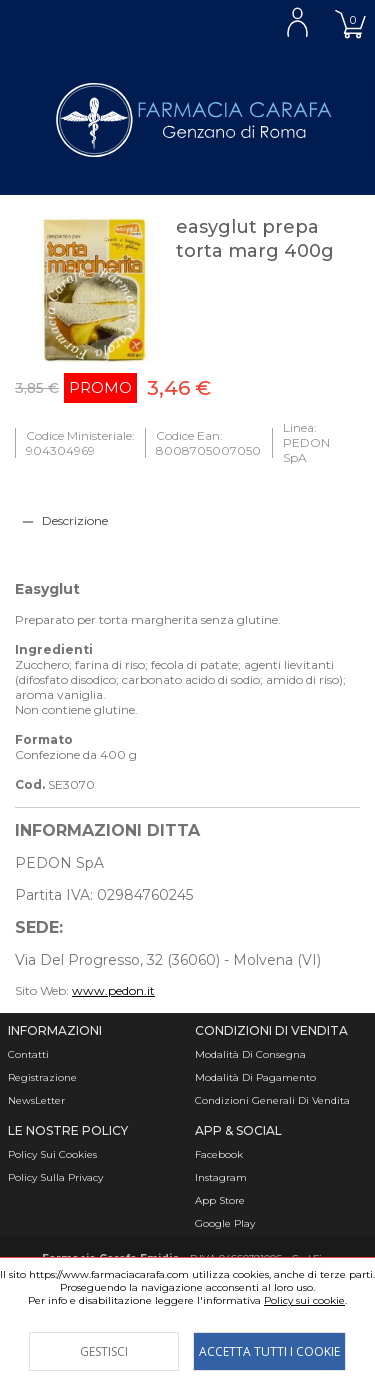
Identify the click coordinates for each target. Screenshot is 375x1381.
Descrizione (75, 520)
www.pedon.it (113, 990)
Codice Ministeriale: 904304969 (80, 443)
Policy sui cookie (304, 1300)
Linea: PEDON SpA (306, 442)
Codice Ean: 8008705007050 (208, 443)
